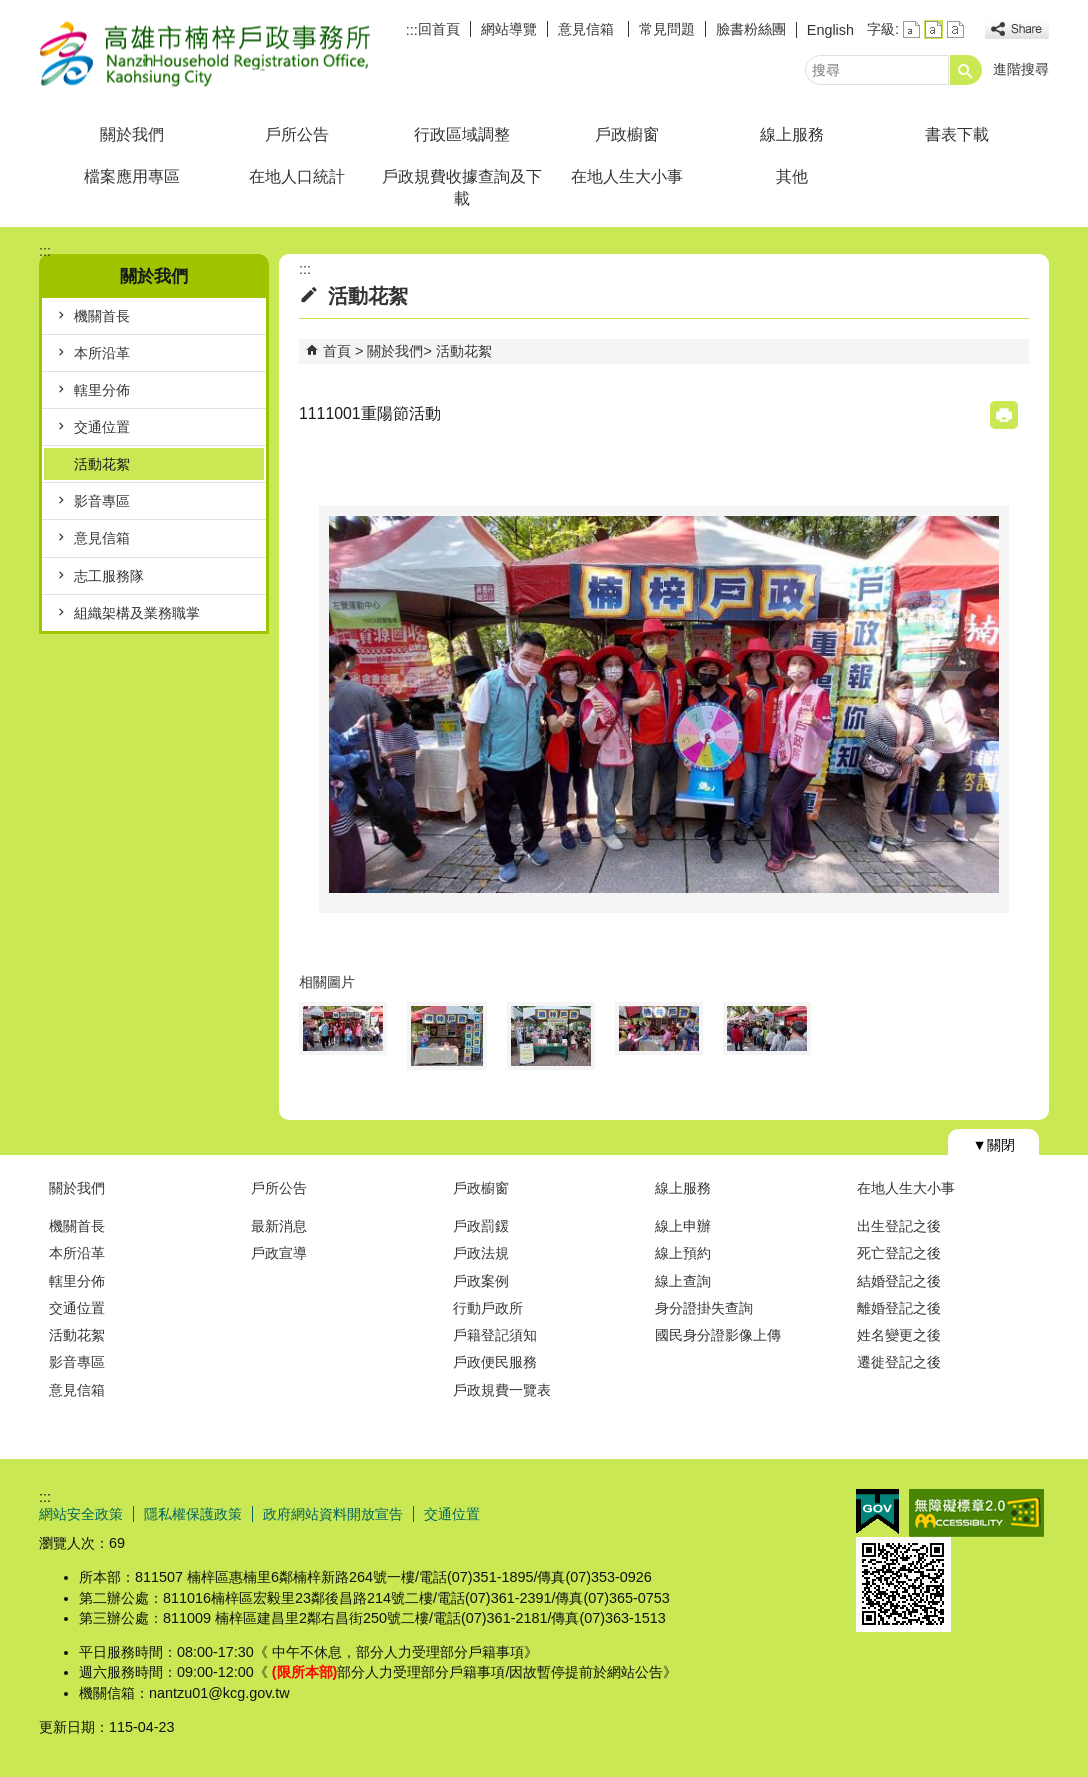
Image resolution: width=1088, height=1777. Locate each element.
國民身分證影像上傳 (718, 1335)
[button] (966, 70)
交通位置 (102, 427)
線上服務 (792, 134)
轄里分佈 (102, 390)
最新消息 (279, 1226)
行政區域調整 (462, 134)
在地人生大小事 (627, 176)
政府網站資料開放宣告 (333, 1514)
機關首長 (102, 316)
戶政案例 (481, 1281)
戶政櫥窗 (627, 134)
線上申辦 (683, 1226)
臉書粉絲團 (751, 29)
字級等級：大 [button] (955, 29)
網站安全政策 (81, 1514)
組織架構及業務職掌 (137, 613)
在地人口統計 (297, 176)
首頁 (337, 351)
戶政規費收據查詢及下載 (462, 187)
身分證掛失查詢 (704, 1308)
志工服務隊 (109, 576)
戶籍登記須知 (495, 1335)
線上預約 (683, 1253)
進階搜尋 (1021, 69)
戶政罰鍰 (481, 1226)
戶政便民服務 (495, 1362)
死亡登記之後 (899, 1253)
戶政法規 (481, 1253)
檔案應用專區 (132, 176)
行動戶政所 (488, 1308)
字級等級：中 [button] (933, 29)
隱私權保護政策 (193, 1514)
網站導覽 (509, 29)
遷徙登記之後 (899, 1362)
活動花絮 (102, 464)
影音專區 (102, 501)
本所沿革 (102, 353)
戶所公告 (297, 134)
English (830, 30)
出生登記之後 (899, 1226)
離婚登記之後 (899, 1308)
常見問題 (667, 29)
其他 (792, 176)
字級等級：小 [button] (911, 29)
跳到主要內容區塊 (10, 10)
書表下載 (957, 134)
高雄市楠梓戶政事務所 (208, 53)
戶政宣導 (279, 1253)
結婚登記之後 (899, 1281)
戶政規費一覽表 (502, 1390)
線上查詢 (683, 1281)
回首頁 (439, 29)
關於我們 (132, 134)
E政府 (877, 1511)
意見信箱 (588, 29)
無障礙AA (976, 1513)
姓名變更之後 (899, 1335)
